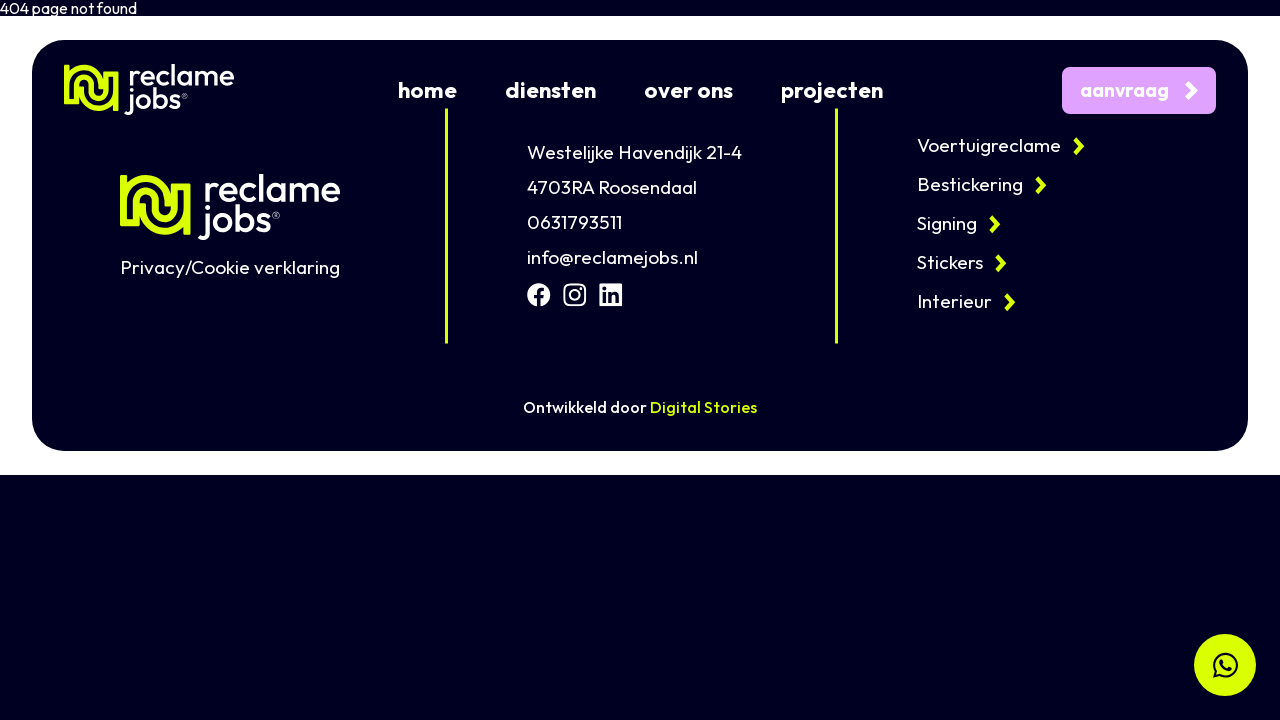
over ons (688, 90)
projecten (832, 90)
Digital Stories (703, 407)
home (427, 90)
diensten (550, 90)
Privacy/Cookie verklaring (230, 267)
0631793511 (574, 222)
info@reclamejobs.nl (612, 257)
